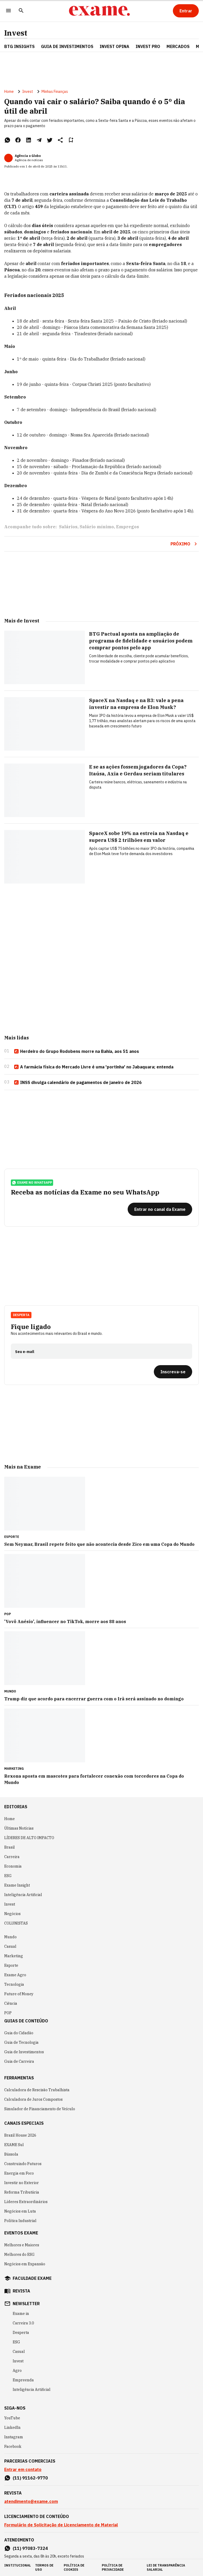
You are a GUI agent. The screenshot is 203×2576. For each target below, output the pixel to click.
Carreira (12, 1856)
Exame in (21, 2313)
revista (21, 2291)
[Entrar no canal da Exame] (160, 1209)
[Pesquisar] (21, 11)
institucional (17, 2565)
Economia (13, 1866)
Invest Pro (148, 46)
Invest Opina (114, 46)
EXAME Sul (14, 2144)
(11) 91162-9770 (30, 2478)
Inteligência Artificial (23, 1894)
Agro (17, 2370)
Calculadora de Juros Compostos (33, 2099)
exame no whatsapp (32, 1183)
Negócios (12, 1913)
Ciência (10, 2003)
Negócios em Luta (20, 2211)
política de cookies (74, 2567)
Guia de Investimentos (67, 46)
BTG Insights (19, 46)
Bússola (11, 2154)
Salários (68, 526)
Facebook (12, 2446)
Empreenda (23, 2380)
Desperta (21, 1315)
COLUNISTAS (16, 1923)
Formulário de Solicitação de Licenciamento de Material (61, 2524)
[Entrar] (186, 10)
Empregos (127, 526)
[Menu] (8, 11)
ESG (8, 1875)
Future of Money (18, 1994)
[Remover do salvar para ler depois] (71, 140)
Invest (15, 33)
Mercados (178, 46)
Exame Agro (15, 1975)
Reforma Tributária (21, 2192)
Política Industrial (20, 2220)
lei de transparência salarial (166, 2567)
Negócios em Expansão (24, 2264)
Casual (10, 1946)
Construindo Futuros (22, 2163)
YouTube (12, 2418)
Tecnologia (14, 1984)
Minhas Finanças (54, 91)
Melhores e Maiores (21, 2245)
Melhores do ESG (19, 2254)
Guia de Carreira (19, 2061)
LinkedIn (12, 2427)
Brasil (9, 1847)
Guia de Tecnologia (21, 2042)
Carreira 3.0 (23, 2323)
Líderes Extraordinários (26, 2201)
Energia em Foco (19, 2173)
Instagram (13, 2437)
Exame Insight (17, 1885)
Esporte (11, 1965)
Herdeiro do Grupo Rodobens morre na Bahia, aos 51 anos (76, 1051)
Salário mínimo (97, 526)
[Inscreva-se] (173, 1371)
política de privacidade (113, 2567)
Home (9, 91)
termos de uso (44, 2567)
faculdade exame (32, 2278)
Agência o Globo (28, 156)
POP (8, 2013)
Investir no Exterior (21, 2182)
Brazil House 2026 (20, 2135)
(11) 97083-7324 (30, 2548)
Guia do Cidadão (18, 2033)
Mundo (10, 1937)
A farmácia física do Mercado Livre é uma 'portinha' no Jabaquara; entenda (93, 1067)
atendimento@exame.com (31, 2501)
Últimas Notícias (19, 1828)
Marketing (13, 1956)
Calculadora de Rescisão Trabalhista (37, 2090)
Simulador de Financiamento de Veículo (39, 2109)
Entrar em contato (22, 2469)
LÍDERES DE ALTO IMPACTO (29, 1837)
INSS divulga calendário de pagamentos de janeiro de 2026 (78, 1083)
